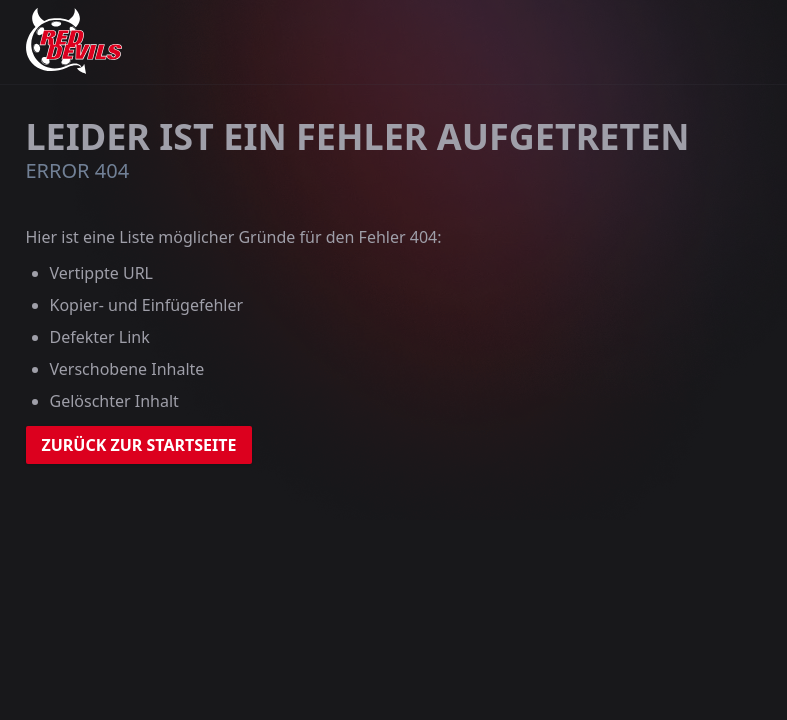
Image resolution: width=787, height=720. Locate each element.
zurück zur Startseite (139, 445)
